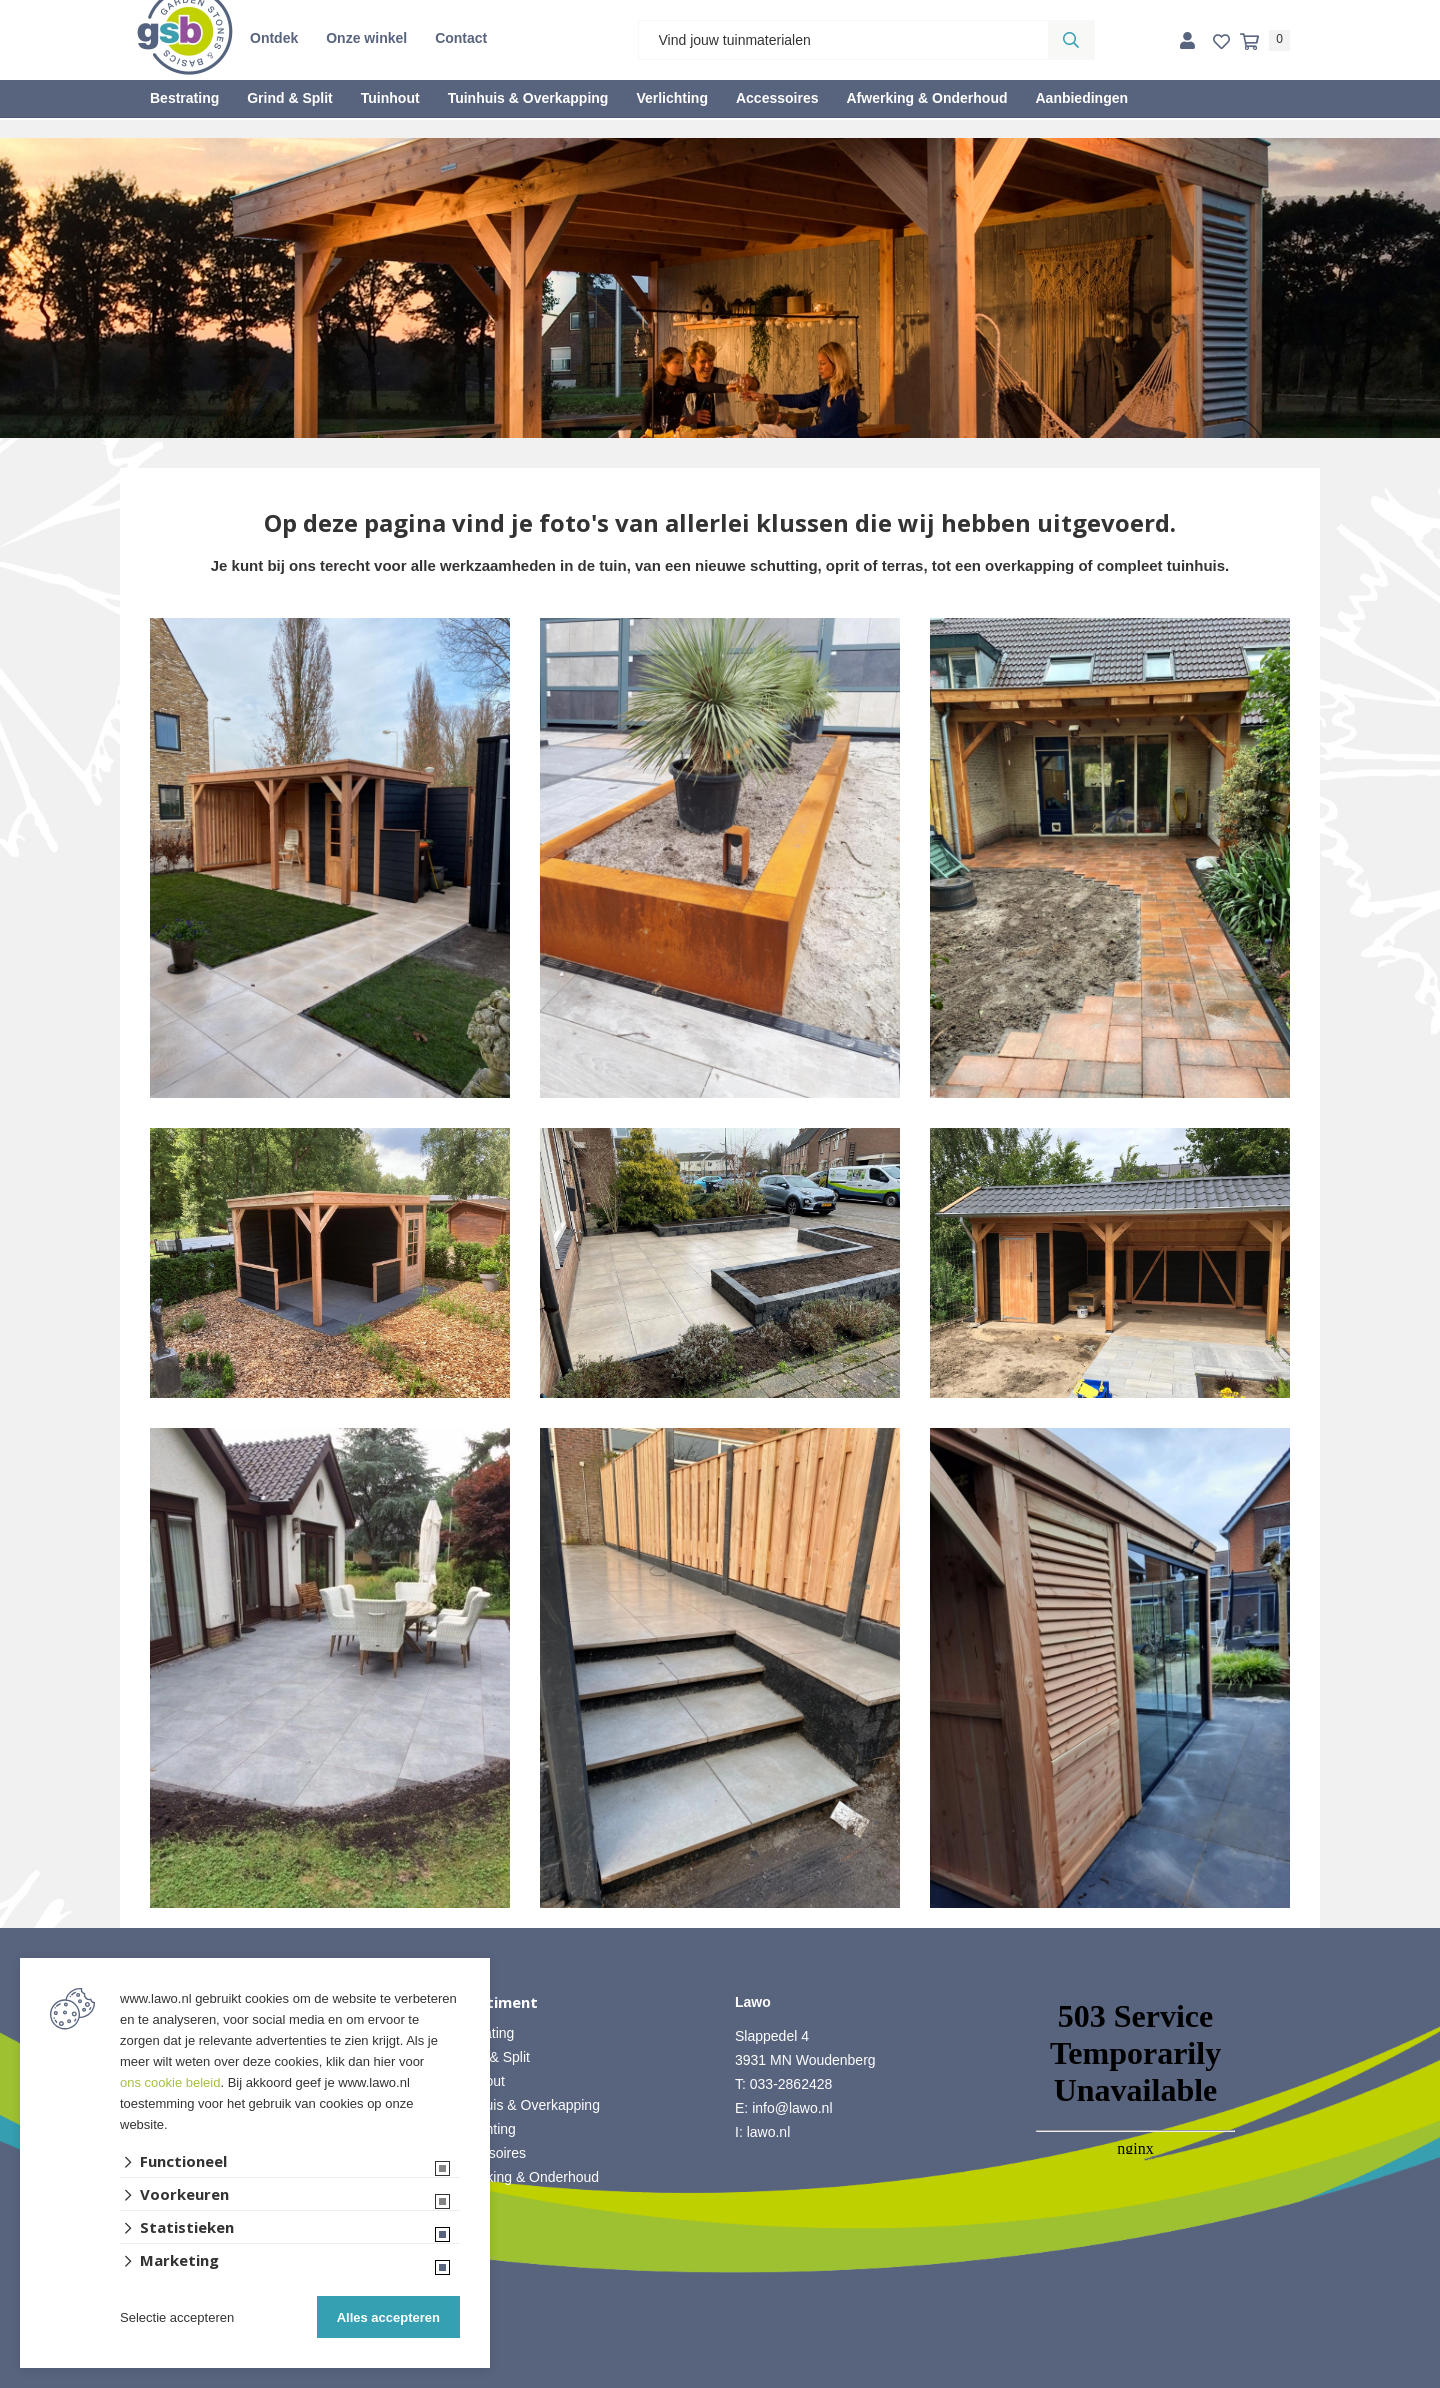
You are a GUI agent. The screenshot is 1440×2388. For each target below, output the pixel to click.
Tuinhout (390, 98)
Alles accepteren (388, 2317)
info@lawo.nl (792, 2108)
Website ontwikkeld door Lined (720, 2379)
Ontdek (274, 38)
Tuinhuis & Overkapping (528, 98)
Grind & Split (290, 98)
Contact (461, 38)
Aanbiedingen (1081, 98)
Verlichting (672, 98)
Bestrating (184, 98)
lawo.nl (769, 2132)
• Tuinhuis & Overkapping (521, 2105)
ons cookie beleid (170, 2082)
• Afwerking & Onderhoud (521, 2177)
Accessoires (777, 98)
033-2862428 (791, 2084)
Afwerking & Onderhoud (926, 98)
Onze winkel (366, 38)
